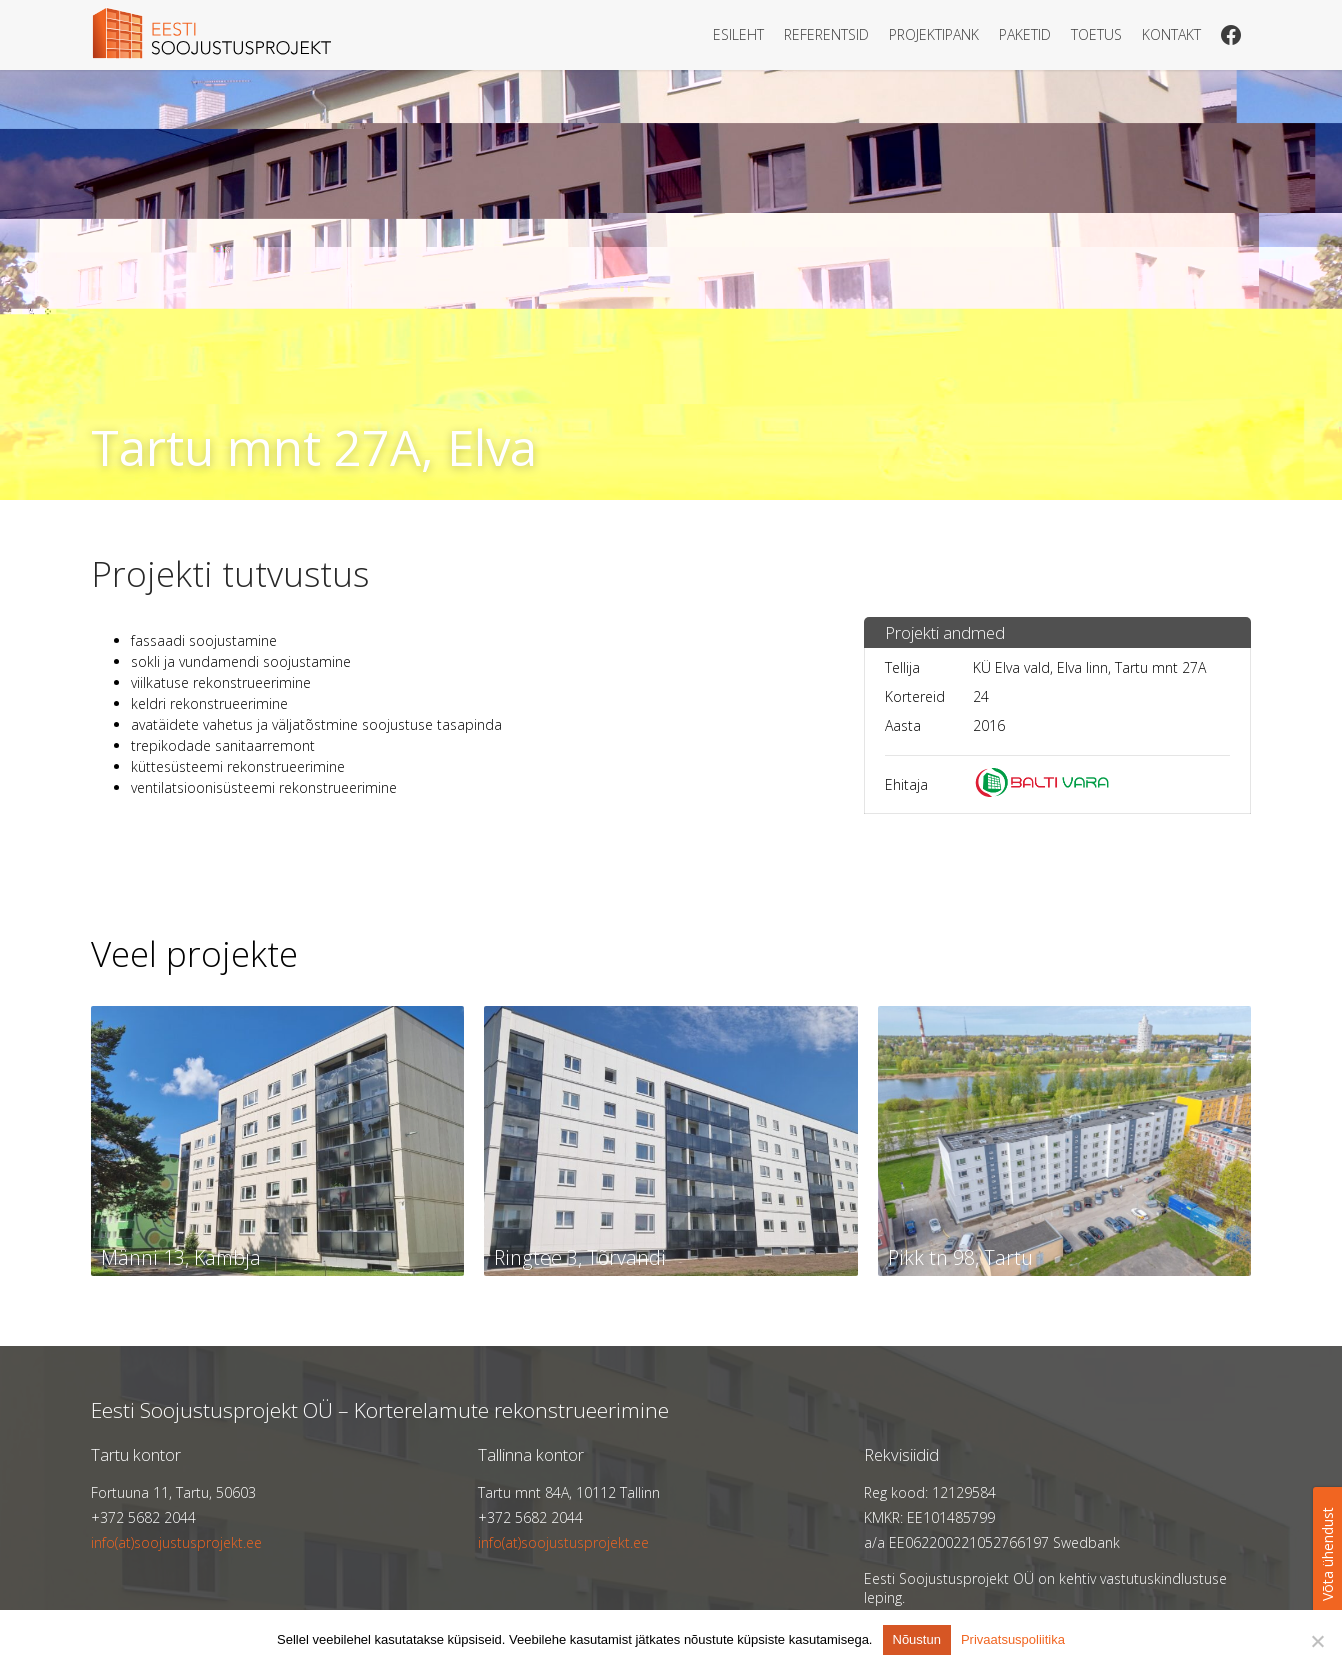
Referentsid (826, 34)
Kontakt (1171, 34)
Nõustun (917, 1639)
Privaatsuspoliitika (1013, 1639)
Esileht (738, 34)
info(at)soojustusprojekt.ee (176, 1542)
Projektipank (934, 34)
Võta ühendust (1327, 1554)
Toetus (1096, 34)
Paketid (1025, 34)
